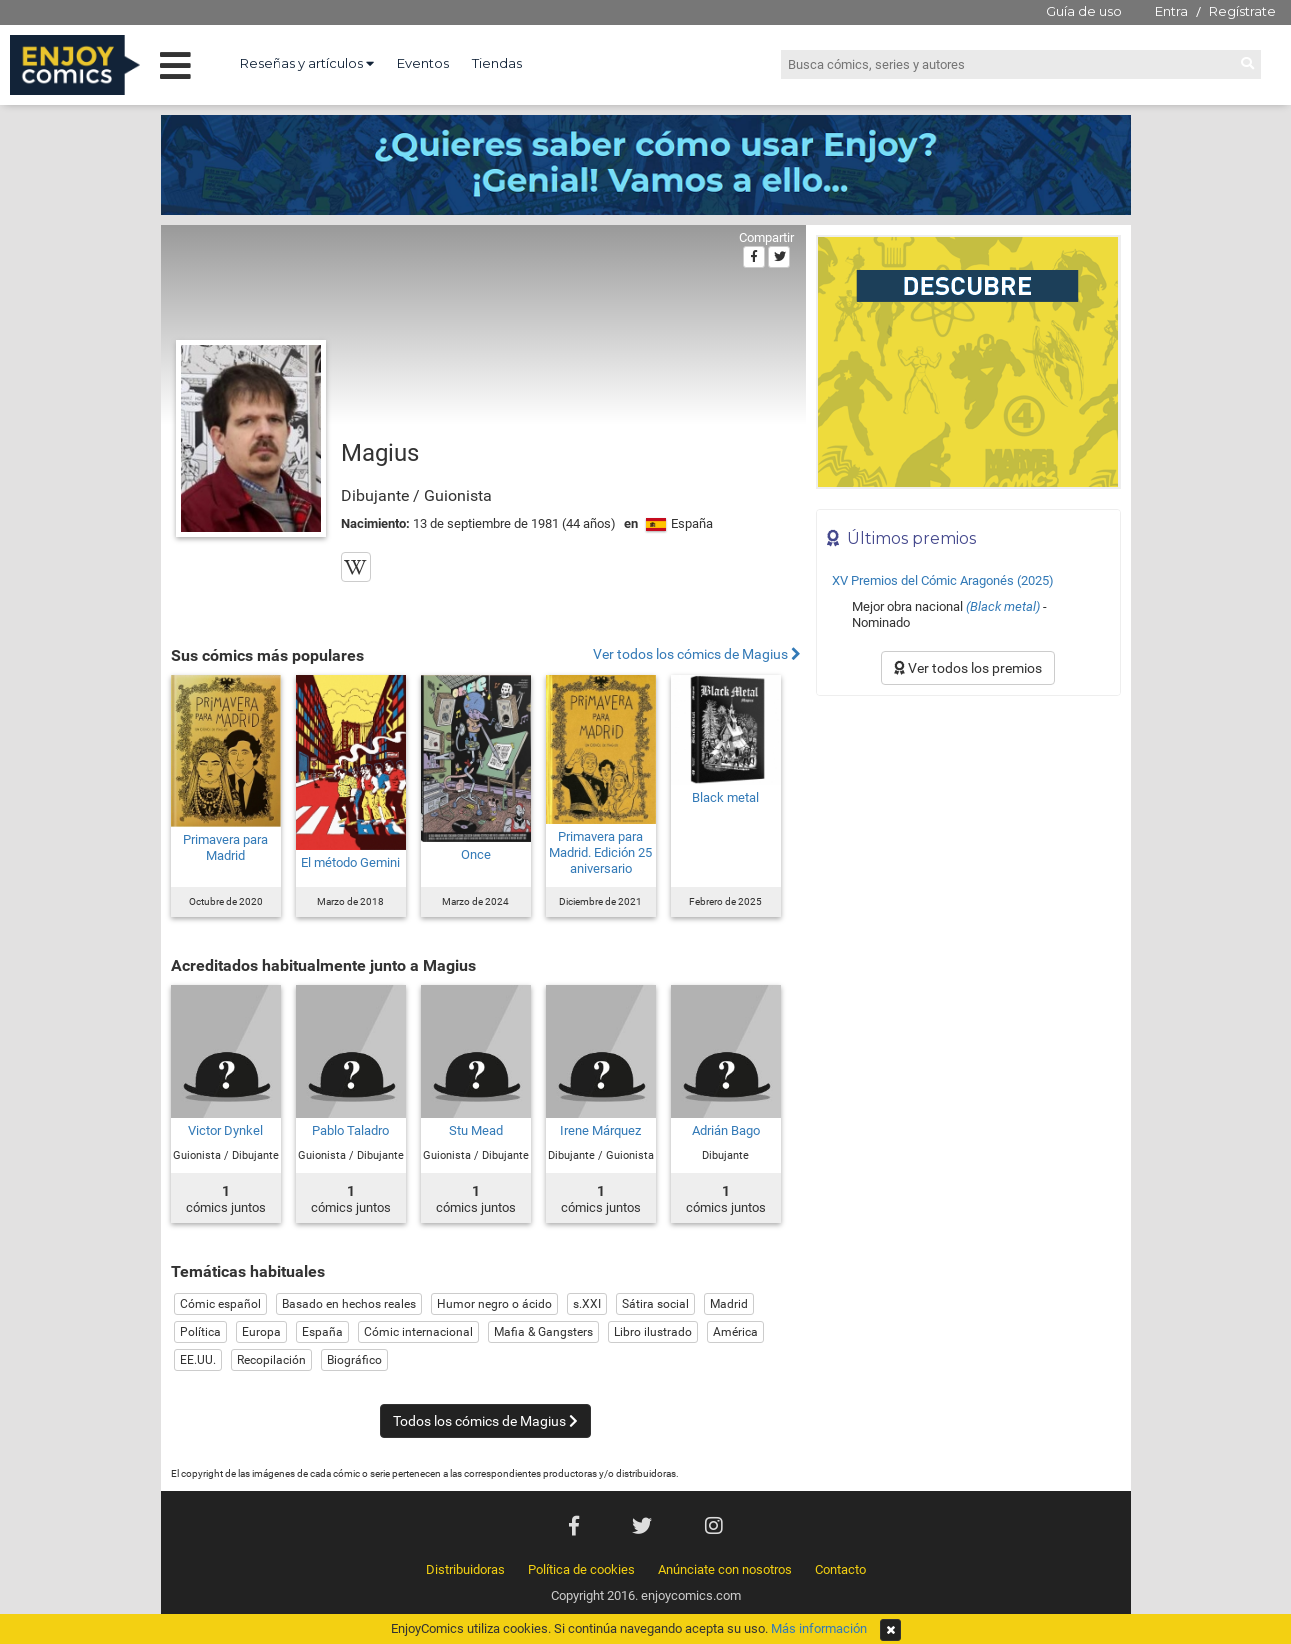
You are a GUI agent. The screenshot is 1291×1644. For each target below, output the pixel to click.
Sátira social (655, 1304)
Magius (380, 453)
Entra (1171, 11)
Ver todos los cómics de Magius (697, 654)
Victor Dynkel (225, 1130)
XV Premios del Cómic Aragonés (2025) (943, 580)
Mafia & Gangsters (543, 1332)
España (322, 1332)
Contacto (840, 1569)
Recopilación (271, 1360)
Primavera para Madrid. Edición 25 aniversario (600, 852)
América (735, 1332)
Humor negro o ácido (494, 1304)
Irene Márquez (600, 1130)
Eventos (423, 63)
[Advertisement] (968, 841)
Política (200, 1332)
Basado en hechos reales (349, 1304)
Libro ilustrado (653, 1332)
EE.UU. (198, 1360)
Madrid (729, 1304)
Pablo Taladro (350, 1130)
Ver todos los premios (968, 668)
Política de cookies (581, 1569)
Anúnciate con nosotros (725, 1569)
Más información (819, 1628)
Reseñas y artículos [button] (307, 63)
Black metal (725, 797)
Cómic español (220, 1304)
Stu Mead (476, 1130)
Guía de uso (1084, 11)
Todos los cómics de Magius (485, 1421)
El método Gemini (350, 862)
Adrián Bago (726, 1130)
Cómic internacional (418, 1332)
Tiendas (497, 63)
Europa (261, 1332)
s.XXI (587, 1304)
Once (476, 854)
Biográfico (354, 1360)
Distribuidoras (465, 1569)
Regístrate (1242, 11)
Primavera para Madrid (225, 847)
